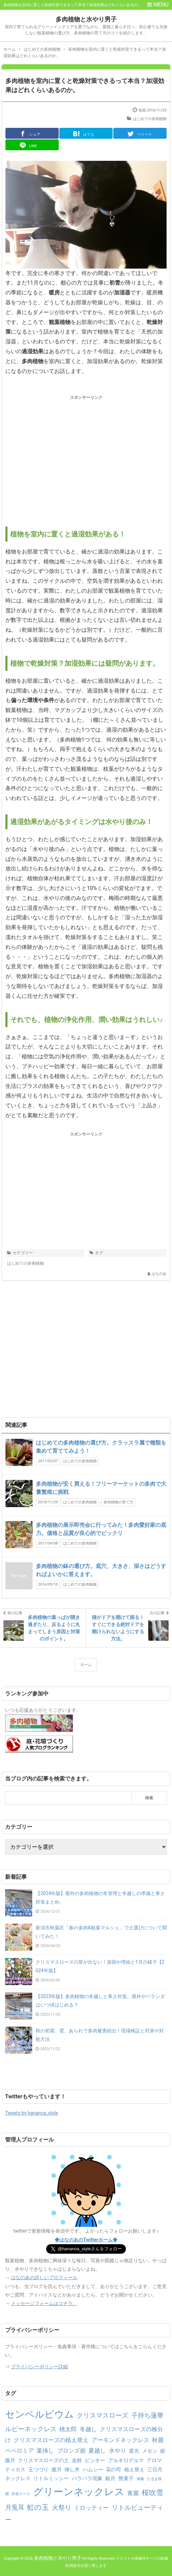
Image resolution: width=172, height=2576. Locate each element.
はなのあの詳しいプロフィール (44, 2277)
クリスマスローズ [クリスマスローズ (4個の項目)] (102, 2415)
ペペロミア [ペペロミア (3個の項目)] (19, 2450)
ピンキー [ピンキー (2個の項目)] (95, 2460)
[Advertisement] (86, 454)
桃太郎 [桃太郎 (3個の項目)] (68, 2429)
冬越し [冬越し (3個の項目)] (88, 2429)
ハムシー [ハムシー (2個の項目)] (93, 2470)
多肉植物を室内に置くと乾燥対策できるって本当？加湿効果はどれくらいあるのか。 (84, 85)
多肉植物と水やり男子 (86, 19)
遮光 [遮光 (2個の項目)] (134, 2451)
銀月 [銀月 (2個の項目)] (110, 2478)
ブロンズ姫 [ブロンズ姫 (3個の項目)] (71, 2450)
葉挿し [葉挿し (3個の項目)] (45, 2450)
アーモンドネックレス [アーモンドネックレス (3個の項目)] (120, 2440)
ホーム (86, 1664)
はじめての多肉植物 (150, 119)
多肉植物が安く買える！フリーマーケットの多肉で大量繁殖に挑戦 (101, 1488)
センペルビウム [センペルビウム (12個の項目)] (39, 2414)
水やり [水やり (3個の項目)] (117, 2450)
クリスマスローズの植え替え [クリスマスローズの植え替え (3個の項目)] (51, 2440)
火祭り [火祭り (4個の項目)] (61, 2507)
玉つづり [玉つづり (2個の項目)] (38, 2470)
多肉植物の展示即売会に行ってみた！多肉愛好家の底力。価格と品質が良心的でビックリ (101, 1529)
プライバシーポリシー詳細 (39, 2366)
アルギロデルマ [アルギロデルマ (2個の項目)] (126, 2460)
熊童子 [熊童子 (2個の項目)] (126, 2478)
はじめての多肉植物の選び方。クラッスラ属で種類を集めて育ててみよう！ (101, 1446)
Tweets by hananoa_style (31, 2113)
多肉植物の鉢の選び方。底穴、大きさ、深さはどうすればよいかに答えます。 (101, 1570)
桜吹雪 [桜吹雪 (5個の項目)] (152, 2492)
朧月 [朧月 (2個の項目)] (57, 2470)
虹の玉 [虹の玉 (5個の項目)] (38, 2507)
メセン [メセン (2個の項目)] (149, 2451)
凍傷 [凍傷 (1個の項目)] (140, 2479)
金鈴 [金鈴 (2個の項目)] (77, 2460)
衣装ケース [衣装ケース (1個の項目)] (21, 2494)
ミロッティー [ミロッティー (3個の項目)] (91, 2507)
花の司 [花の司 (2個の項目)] (113, 2470)
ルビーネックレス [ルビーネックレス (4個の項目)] (31, 2429)
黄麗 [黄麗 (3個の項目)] (133, 2493)
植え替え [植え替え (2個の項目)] (134, 2470)
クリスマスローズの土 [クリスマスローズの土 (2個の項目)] (43, 2460)
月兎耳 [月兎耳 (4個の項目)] (14, 2507)
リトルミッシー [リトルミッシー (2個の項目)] (51, 2478)
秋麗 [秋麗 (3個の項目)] (158, 2440)
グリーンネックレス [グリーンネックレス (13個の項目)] (79, 2491)
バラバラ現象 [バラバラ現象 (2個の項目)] (87, 2478)
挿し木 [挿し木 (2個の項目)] (72, 2470)
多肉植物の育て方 (118, 1502)
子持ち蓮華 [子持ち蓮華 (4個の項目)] (147, 2415)
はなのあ (159, 1274)
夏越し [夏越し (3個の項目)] (97, 2450)
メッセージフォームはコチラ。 (44, 2303)
